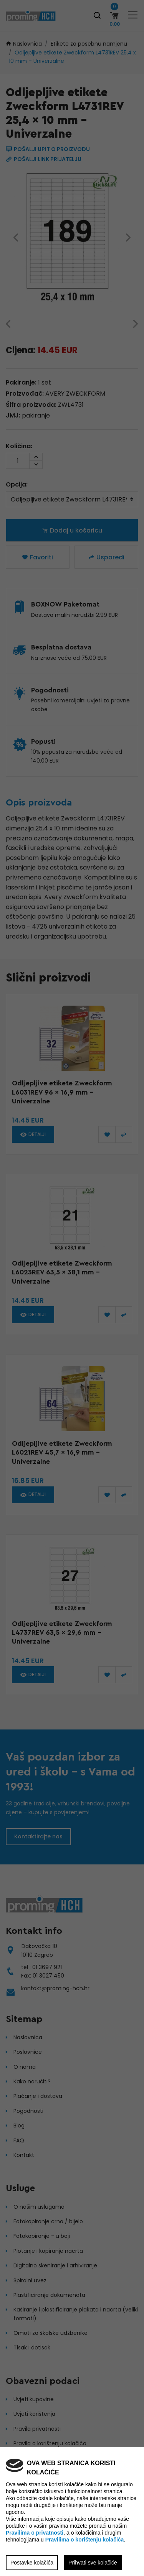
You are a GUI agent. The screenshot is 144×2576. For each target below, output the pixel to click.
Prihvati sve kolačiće (92, 2563)
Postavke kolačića (31, 2563)
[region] (72, 1288)
